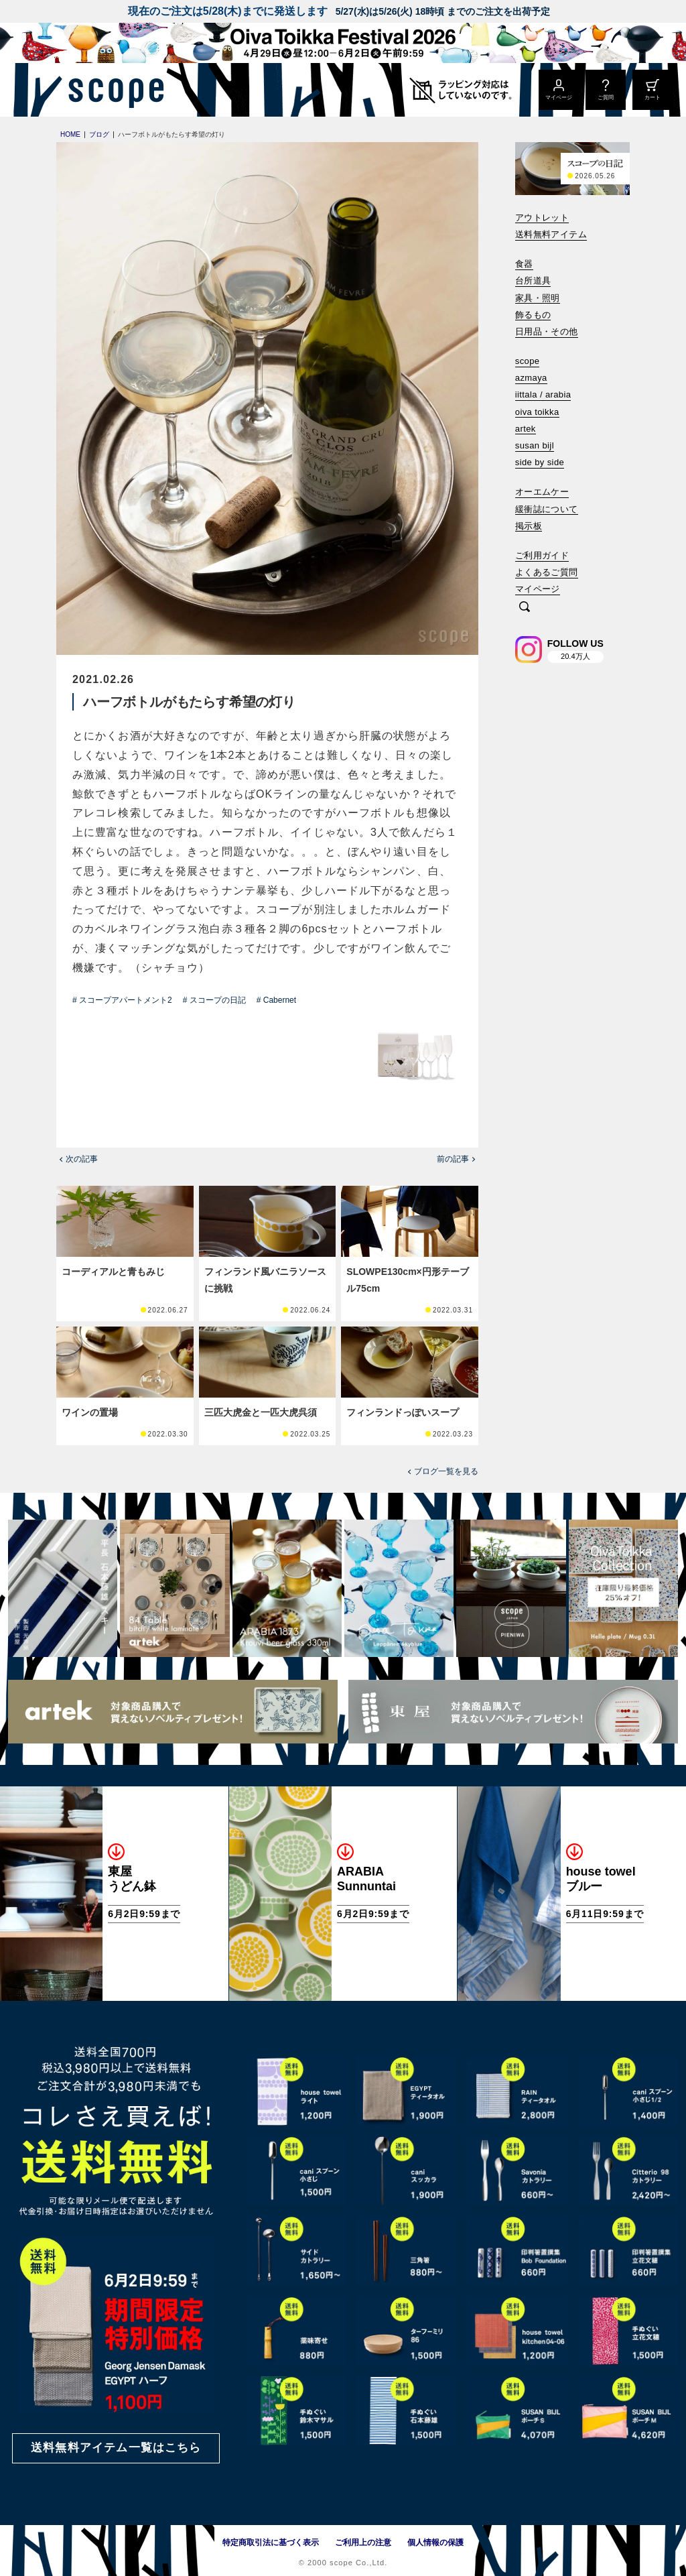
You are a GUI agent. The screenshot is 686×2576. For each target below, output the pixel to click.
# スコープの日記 (214, 1000)
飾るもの (533, 315)
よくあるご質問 (546, 572)
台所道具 (533, 280)
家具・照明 (537, 298)
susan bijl (534, 445)
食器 (524, 264)
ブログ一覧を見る (446, 1471)
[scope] (112, 90)
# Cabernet (276, 1000)
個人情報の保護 (435, 2542)
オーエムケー (542, 492)
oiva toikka (537, 412)
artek (525, 429)
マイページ (537, 589)
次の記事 (82, 1159)
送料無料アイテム (551, 234)
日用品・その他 (546, 331)
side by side (539, 462)
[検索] (524, 608)
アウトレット (542, 217)
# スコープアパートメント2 (122, 1000)
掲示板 (528, 526)
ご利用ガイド (542, 555)
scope (527, 361)
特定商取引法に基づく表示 (270, 2542)
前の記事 (453, 1159)
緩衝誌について (546, 509)
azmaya (531, 378)
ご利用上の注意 (363, 2542)
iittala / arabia (543, 394)
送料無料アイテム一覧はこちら (116, 2447)
